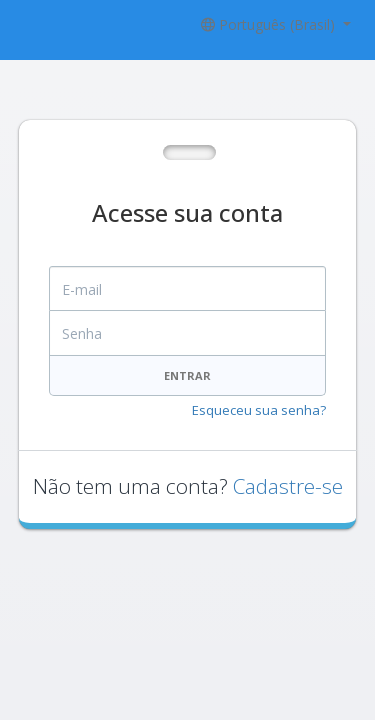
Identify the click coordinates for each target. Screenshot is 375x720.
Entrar (187, 375)
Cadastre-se (288, 486)
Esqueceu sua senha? (259, 410)
